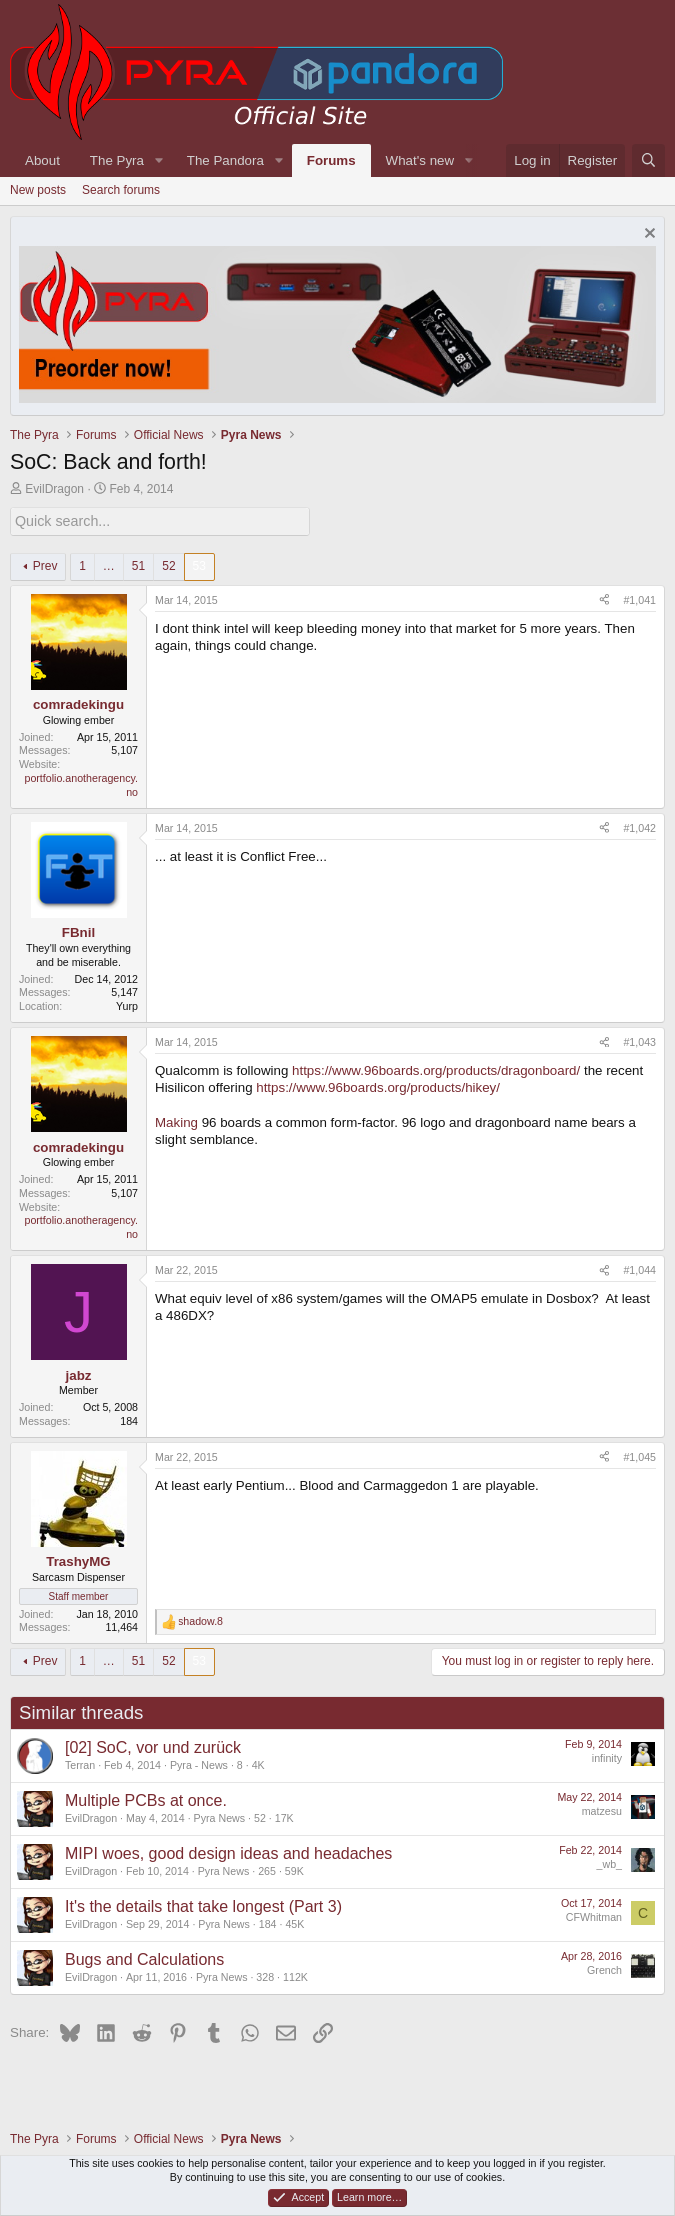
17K (284, 1817)
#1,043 (639, 1041)
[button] (159, 160)
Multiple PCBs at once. (146, 1799)
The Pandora (225, 160)
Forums (331, 160)
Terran (80, 1764)
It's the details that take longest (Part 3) (203, 1905)
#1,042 (639, 827)
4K (258, 1764)
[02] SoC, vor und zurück (153, 1746)
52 (168, 565)
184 (268, 1923)
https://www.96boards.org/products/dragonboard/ (436, 1069)
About (42, 160)
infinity (607, 1757)
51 (138, 565)
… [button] (109, 565)
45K (294, 1923)
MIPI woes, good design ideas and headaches (228, 1852)
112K (295, 1976)
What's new (420, 160)
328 (265, 1976)
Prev (45, 565)
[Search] (648, 160)
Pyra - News (199, 1764)
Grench (604, 1969)
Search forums (121, 190)
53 (199, 565)
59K (294, 1870)
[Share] (604, 599)
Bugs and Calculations (144, 1958)
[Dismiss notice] (647, 235)
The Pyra (117, 160)
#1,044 (639, 1269)
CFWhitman (594, 1916)
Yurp (127, 1005)
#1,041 (639, 598)
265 (267, 1870)
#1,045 (639, 1455)
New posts (38, 190)
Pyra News (220, 1817)
